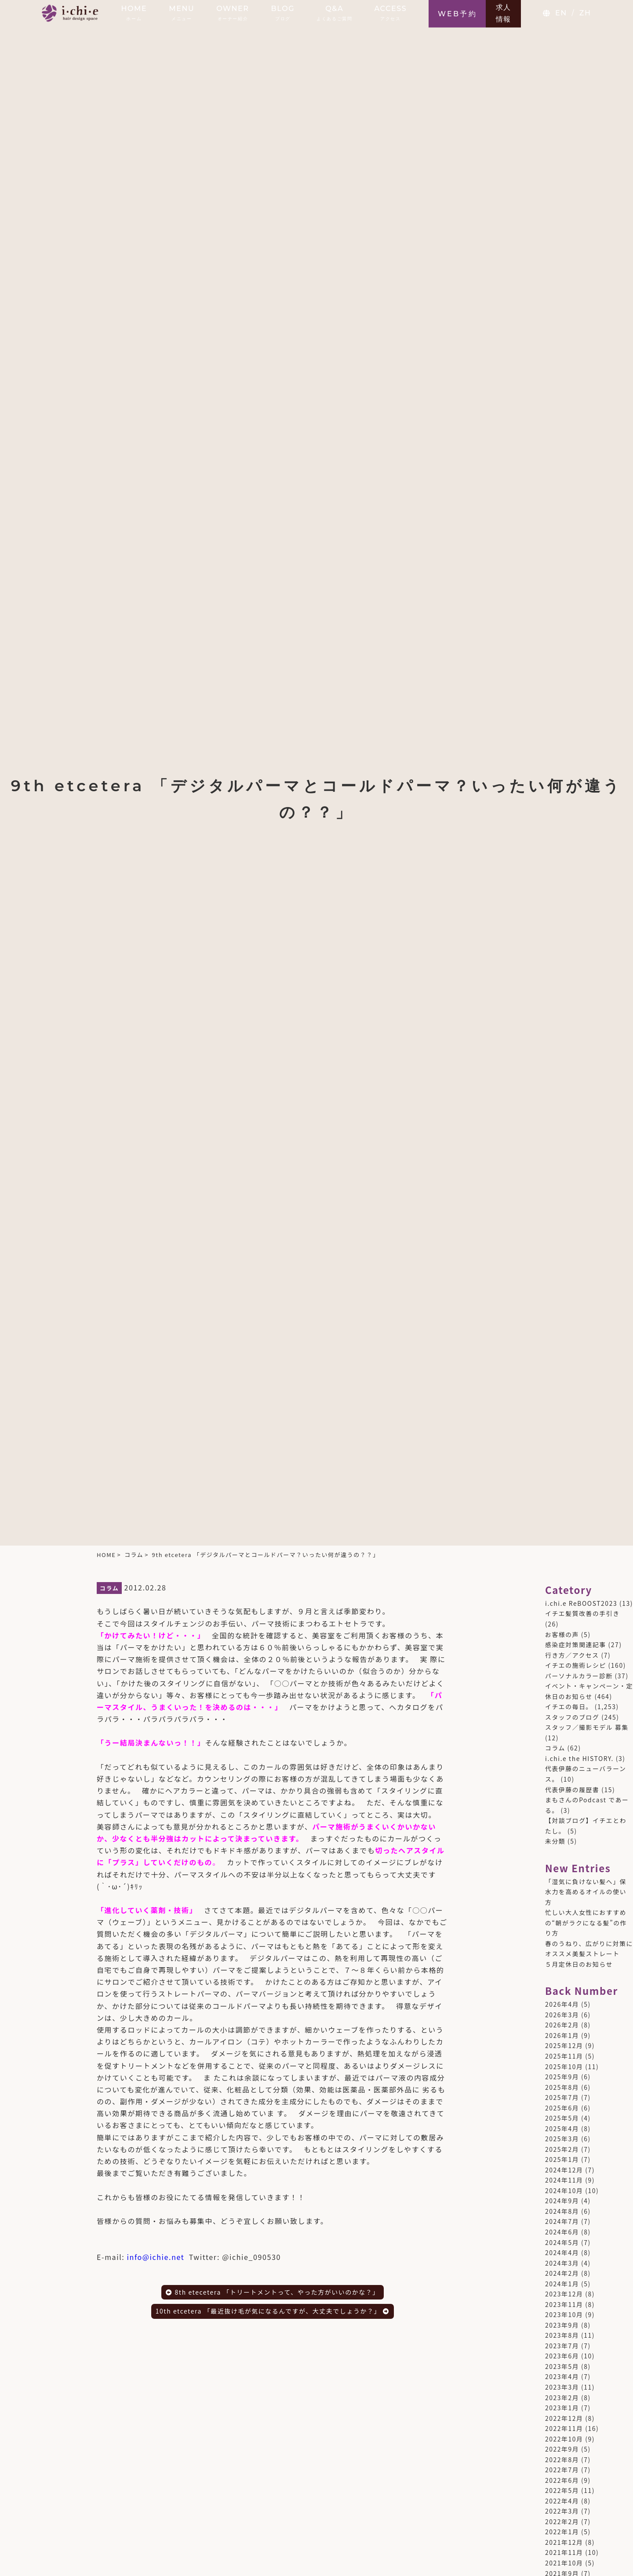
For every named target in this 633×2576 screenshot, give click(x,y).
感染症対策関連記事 (575, 1644)
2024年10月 (564, 2190)
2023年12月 (564, 2293)
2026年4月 (562, 2004)
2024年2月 (562, 2273)
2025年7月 (562, 2097)
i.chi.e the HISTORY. (579, 1758)
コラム (133, 1554)
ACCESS (390, 12)
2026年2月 (562, 2024)
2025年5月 (562, 2118)
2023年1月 (562, 2407)
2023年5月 (562, 2366)
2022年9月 (562, 2449)
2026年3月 (562, 2014)
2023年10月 (564, 2314)
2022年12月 (564, 2418)
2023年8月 (562, 2335)
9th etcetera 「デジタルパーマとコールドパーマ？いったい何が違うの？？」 (265, 1554)
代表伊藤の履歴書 (572, 1789)
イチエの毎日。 (569, 1706)
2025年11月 (564, 2056)
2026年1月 (562, 2035)
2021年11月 (564, 2552)
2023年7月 (562, 2345)
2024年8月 (562, 2211)
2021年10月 (564, 2562)
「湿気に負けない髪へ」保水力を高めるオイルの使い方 (585, 1892)
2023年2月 (562, 2397)
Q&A (334, 12)
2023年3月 (562, 2387)
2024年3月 (562, 2263)
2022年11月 (564, 2428)
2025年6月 (562, 2107)
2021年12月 (564, 2542)
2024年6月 (562, 2231)
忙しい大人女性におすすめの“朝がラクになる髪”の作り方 (586, 1922)
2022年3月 (562, 2511)
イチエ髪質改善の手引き (582, 1613)
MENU (181, 12)
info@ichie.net (156, 2257)
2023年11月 (564, 2304)
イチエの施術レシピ (575, 1665)
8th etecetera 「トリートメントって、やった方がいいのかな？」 (272, 2292)
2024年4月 (562, 2252)
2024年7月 (562, 2221)
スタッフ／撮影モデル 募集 (587, 1727)
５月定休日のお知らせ (579, 1964)
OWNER (232, 12)
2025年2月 (562, 2149)
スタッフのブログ (572, 1717)
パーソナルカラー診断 (579, 1675)
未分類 (555, 1841)
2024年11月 (564, 2180)
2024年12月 (564, 2169)
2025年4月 (562, 2128)
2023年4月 (562, 2376)
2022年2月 (562, 2521)
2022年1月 (562, 2531)
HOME (134, 12)
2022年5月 (562, 2490)
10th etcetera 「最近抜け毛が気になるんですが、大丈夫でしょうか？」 (273, 2311)
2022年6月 (562, 2480)
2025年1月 (562, 2159)
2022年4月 (562, 2500)
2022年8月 (562, 2459)
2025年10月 (564, 2066)
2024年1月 (562, 2283)
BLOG (283, 12)
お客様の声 (562, 1634)
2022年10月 (564, 2438)
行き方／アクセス (572, 1655)
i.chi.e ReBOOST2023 (581, 1603)
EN (561, 13)
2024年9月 (562, 2200)
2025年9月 (562, 2076)
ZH (585, 13)
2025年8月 (562, 2087)
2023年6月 (562, 2355)
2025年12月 (564, 2045)
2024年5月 (562, 2242)
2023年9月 (562, 2325)
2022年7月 (562, 2469)
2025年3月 (562, 2138)
